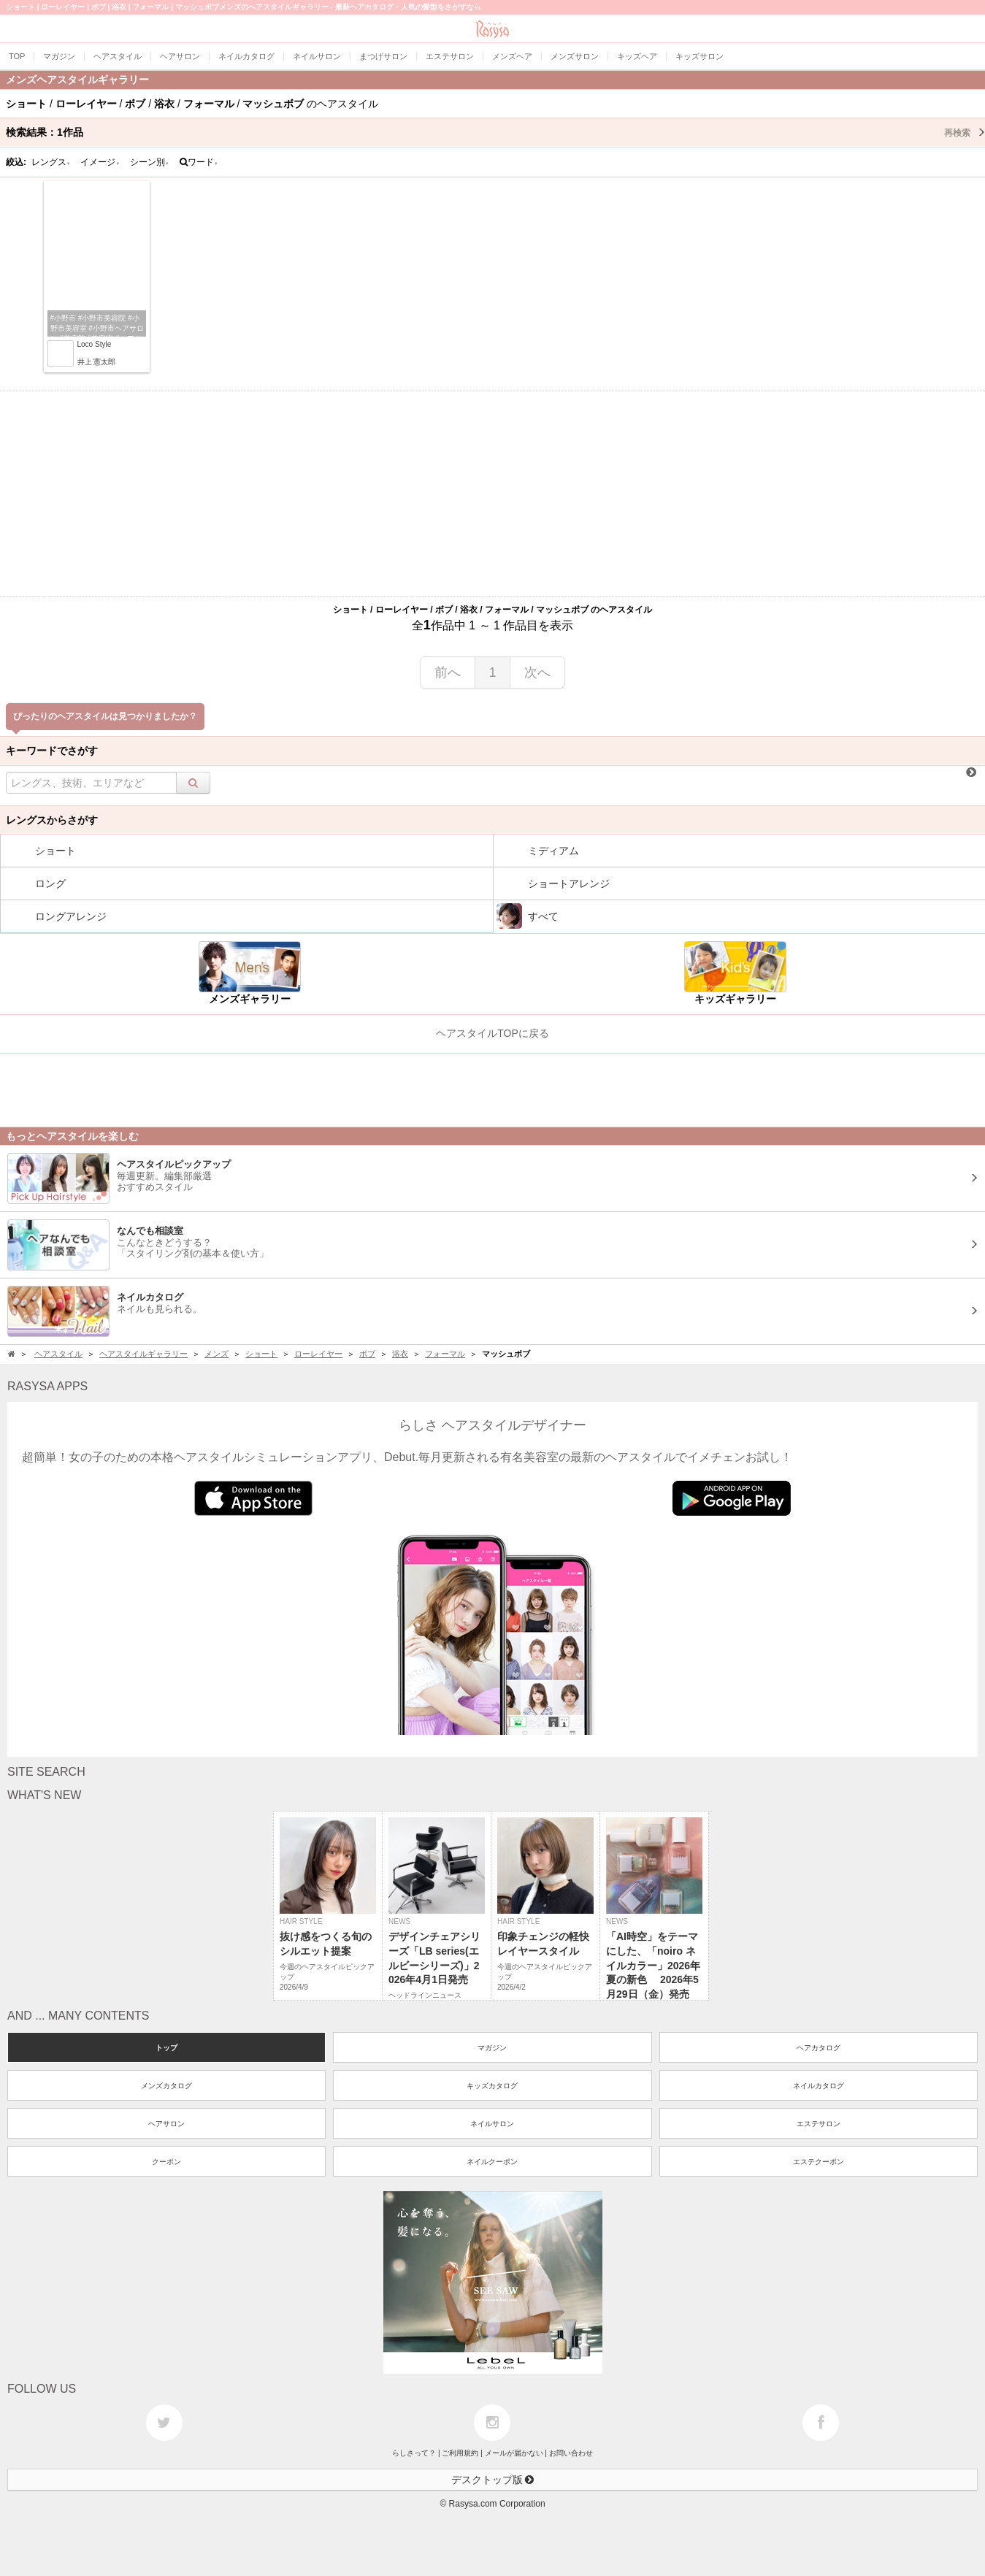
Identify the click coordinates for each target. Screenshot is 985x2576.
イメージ (100, 162)
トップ (166, 2048)
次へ (537, 672)
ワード (199, 162)
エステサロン (818, 2124)
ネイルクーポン (492, 2162)
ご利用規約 (460, 2453)
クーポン (166, 2162)
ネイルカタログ (818, 2086)
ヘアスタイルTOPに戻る (492, 1033)
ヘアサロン (166, 2124)
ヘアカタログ (818, 2048)
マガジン (492, 2048)
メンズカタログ (166, 2086)
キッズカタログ (492, 2086)
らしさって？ (414, 2453)
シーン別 (149, 162)
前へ (447, 672)
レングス (51, 162)
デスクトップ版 (492, 2479)
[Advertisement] (493, 493)
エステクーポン (818, 2162)
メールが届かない (514, 2453)
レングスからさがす (52, 820)
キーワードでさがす (52, 750)
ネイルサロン (492, 2124)
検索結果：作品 (495, 132)
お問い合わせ (571, 2453)
